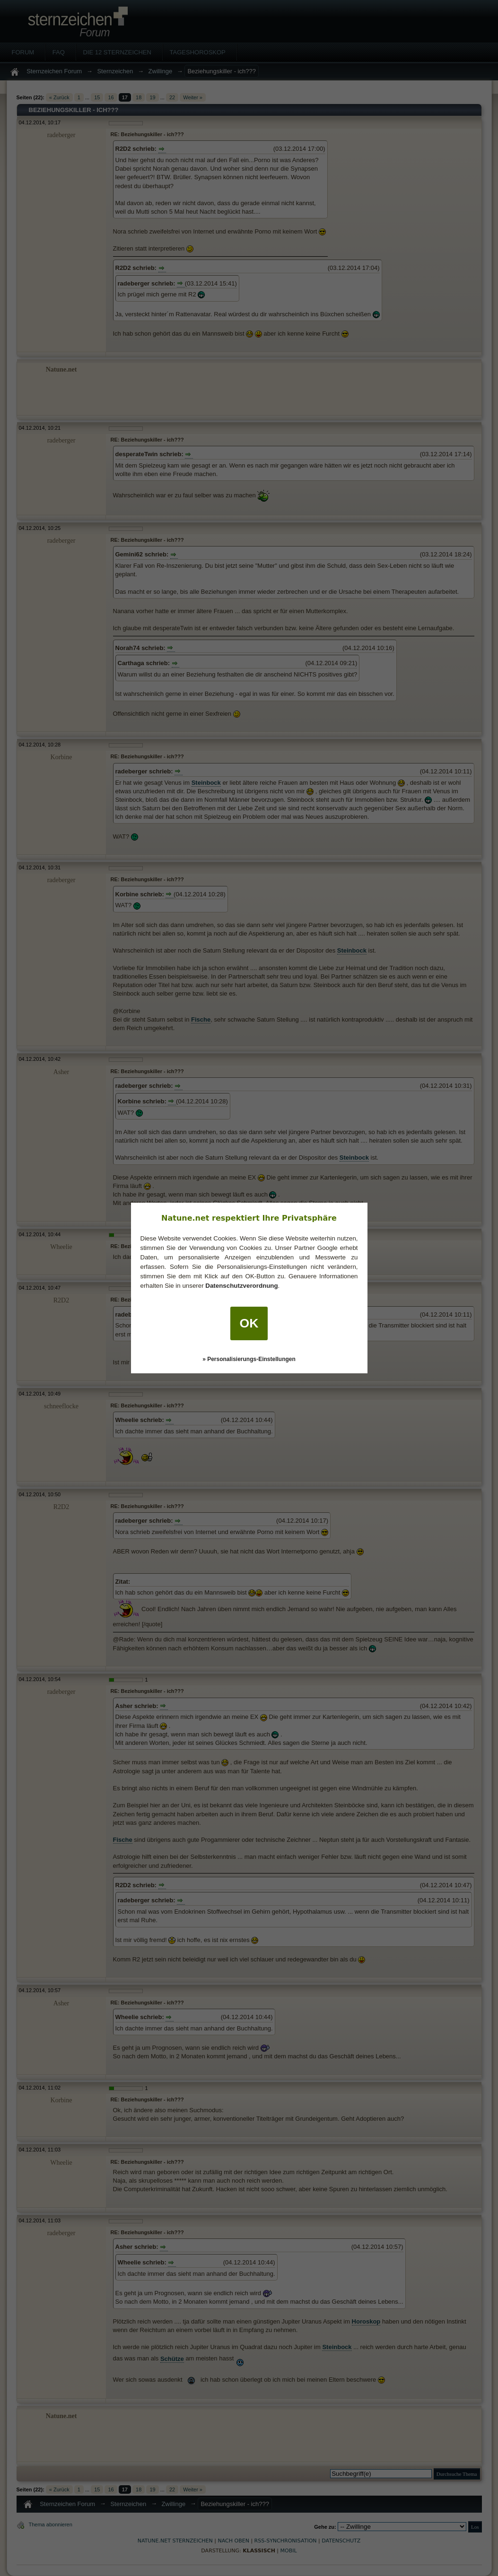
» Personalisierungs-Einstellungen (249, 1359)
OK (249, 1323)
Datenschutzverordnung (241, 1285)
